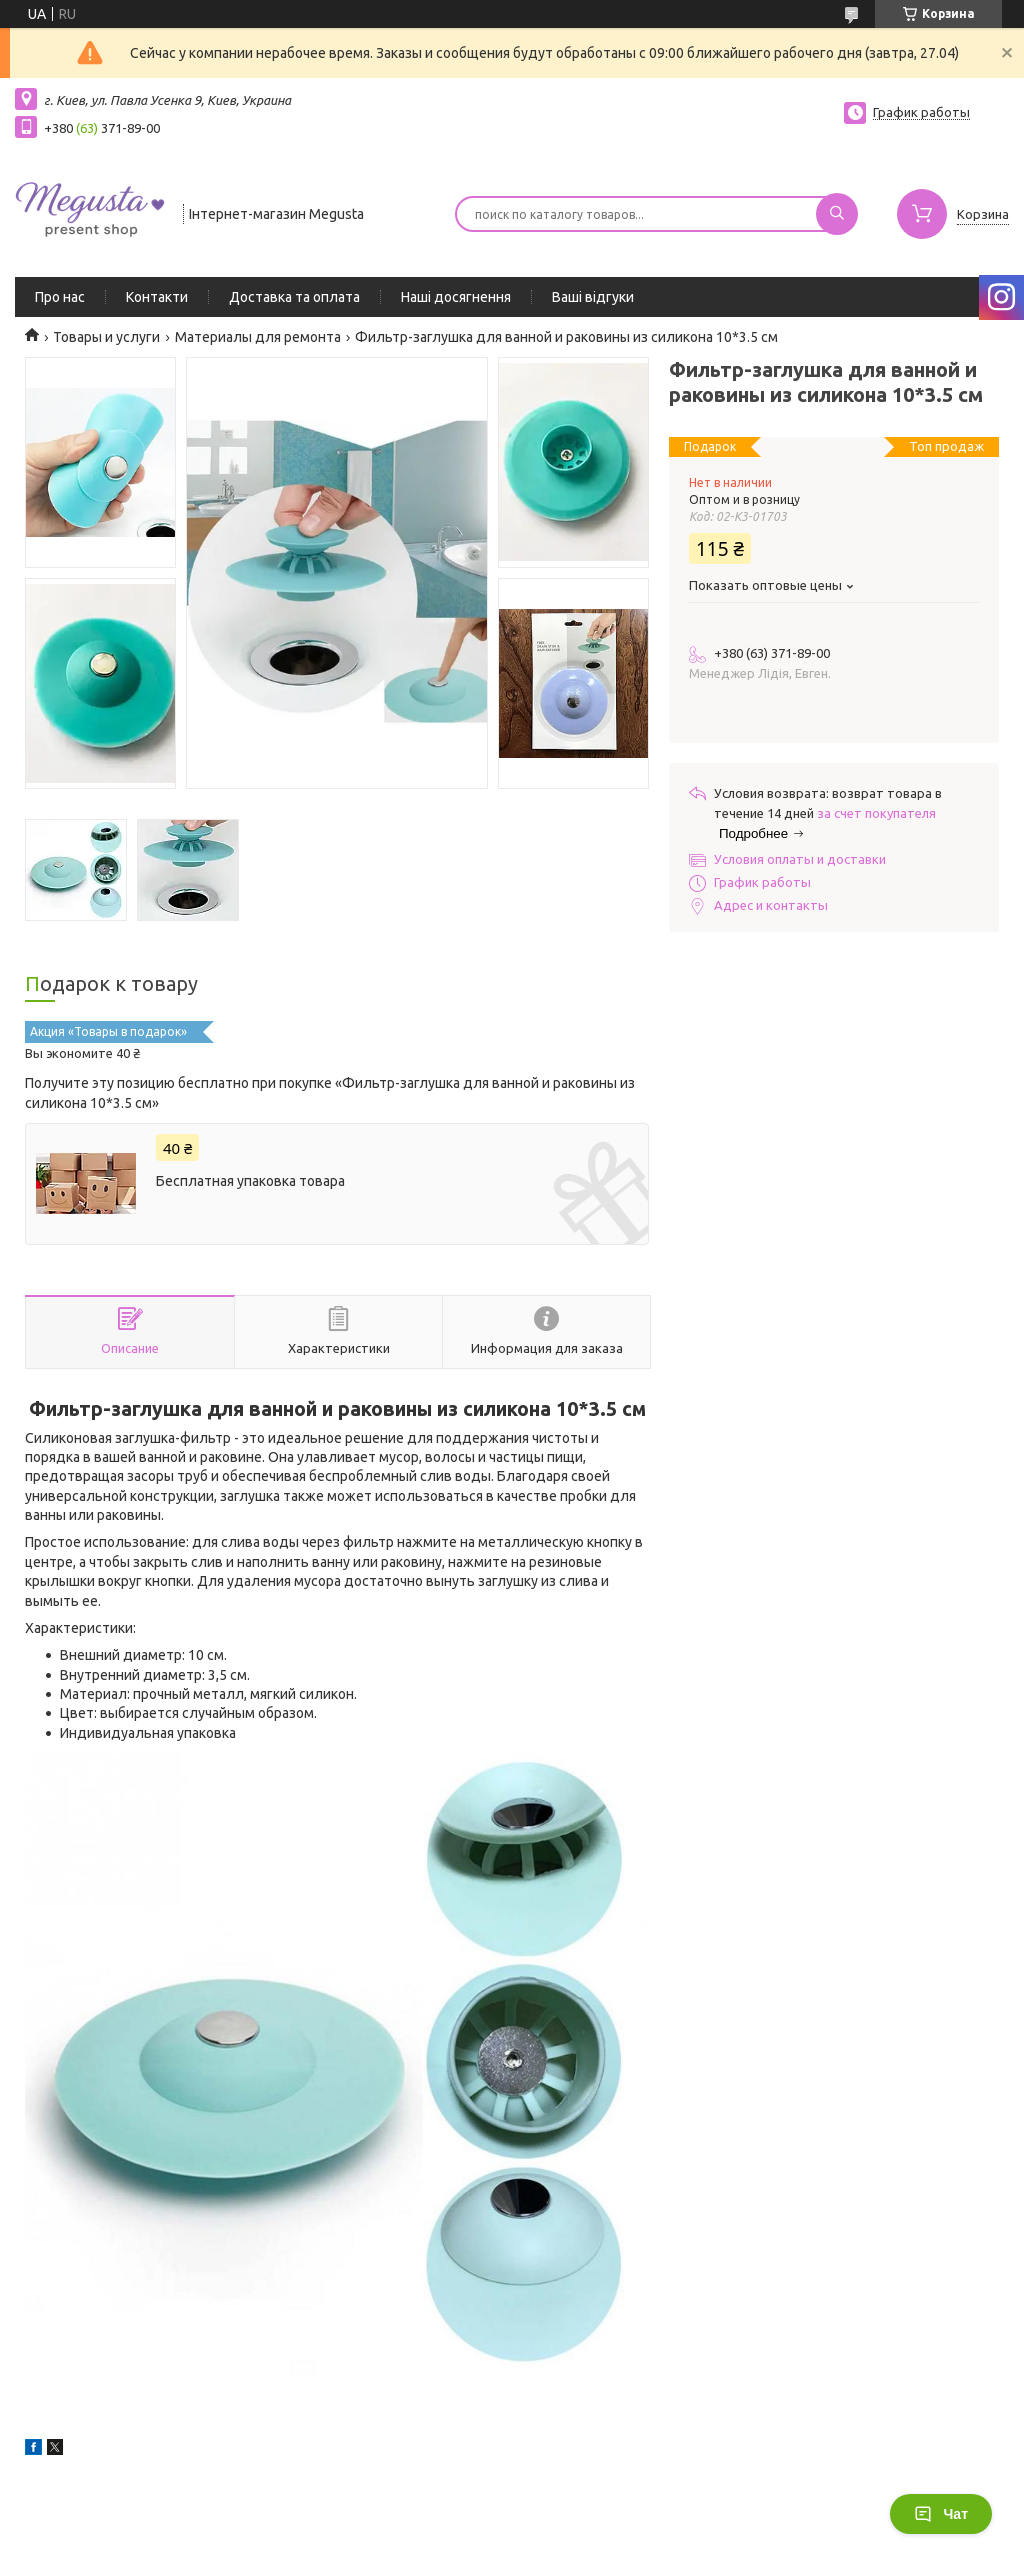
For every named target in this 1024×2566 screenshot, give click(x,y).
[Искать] (837, 214)
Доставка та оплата (294, 297)
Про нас (60, 297)
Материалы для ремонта (258, 337)
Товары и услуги (106, 337)
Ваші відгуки (593, 297)
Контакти (157, 297)
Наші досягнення (456, 297)
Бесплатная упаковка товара (250, 1181)
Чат (941, 2514)
